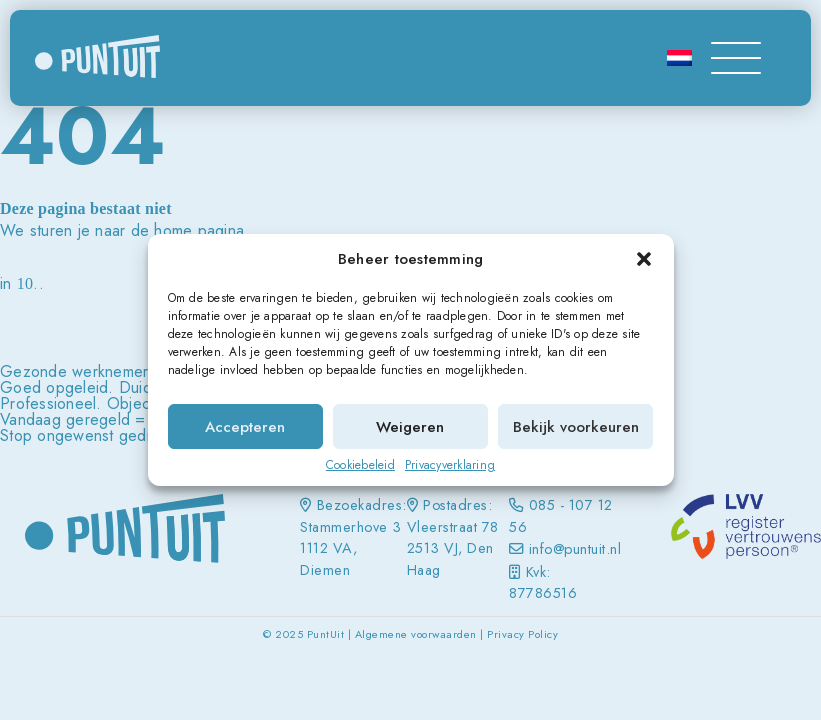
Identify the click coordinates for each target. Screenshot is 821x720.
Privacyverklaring (450, 465)
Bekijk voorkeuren (576, 427)
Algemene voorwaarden (416, 634)
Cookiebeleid (360, 465)
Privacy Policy (522, 634)
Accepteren (245, 427)
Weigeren (410, 427)
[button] (644, 259)
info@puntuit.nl (575, 549)
